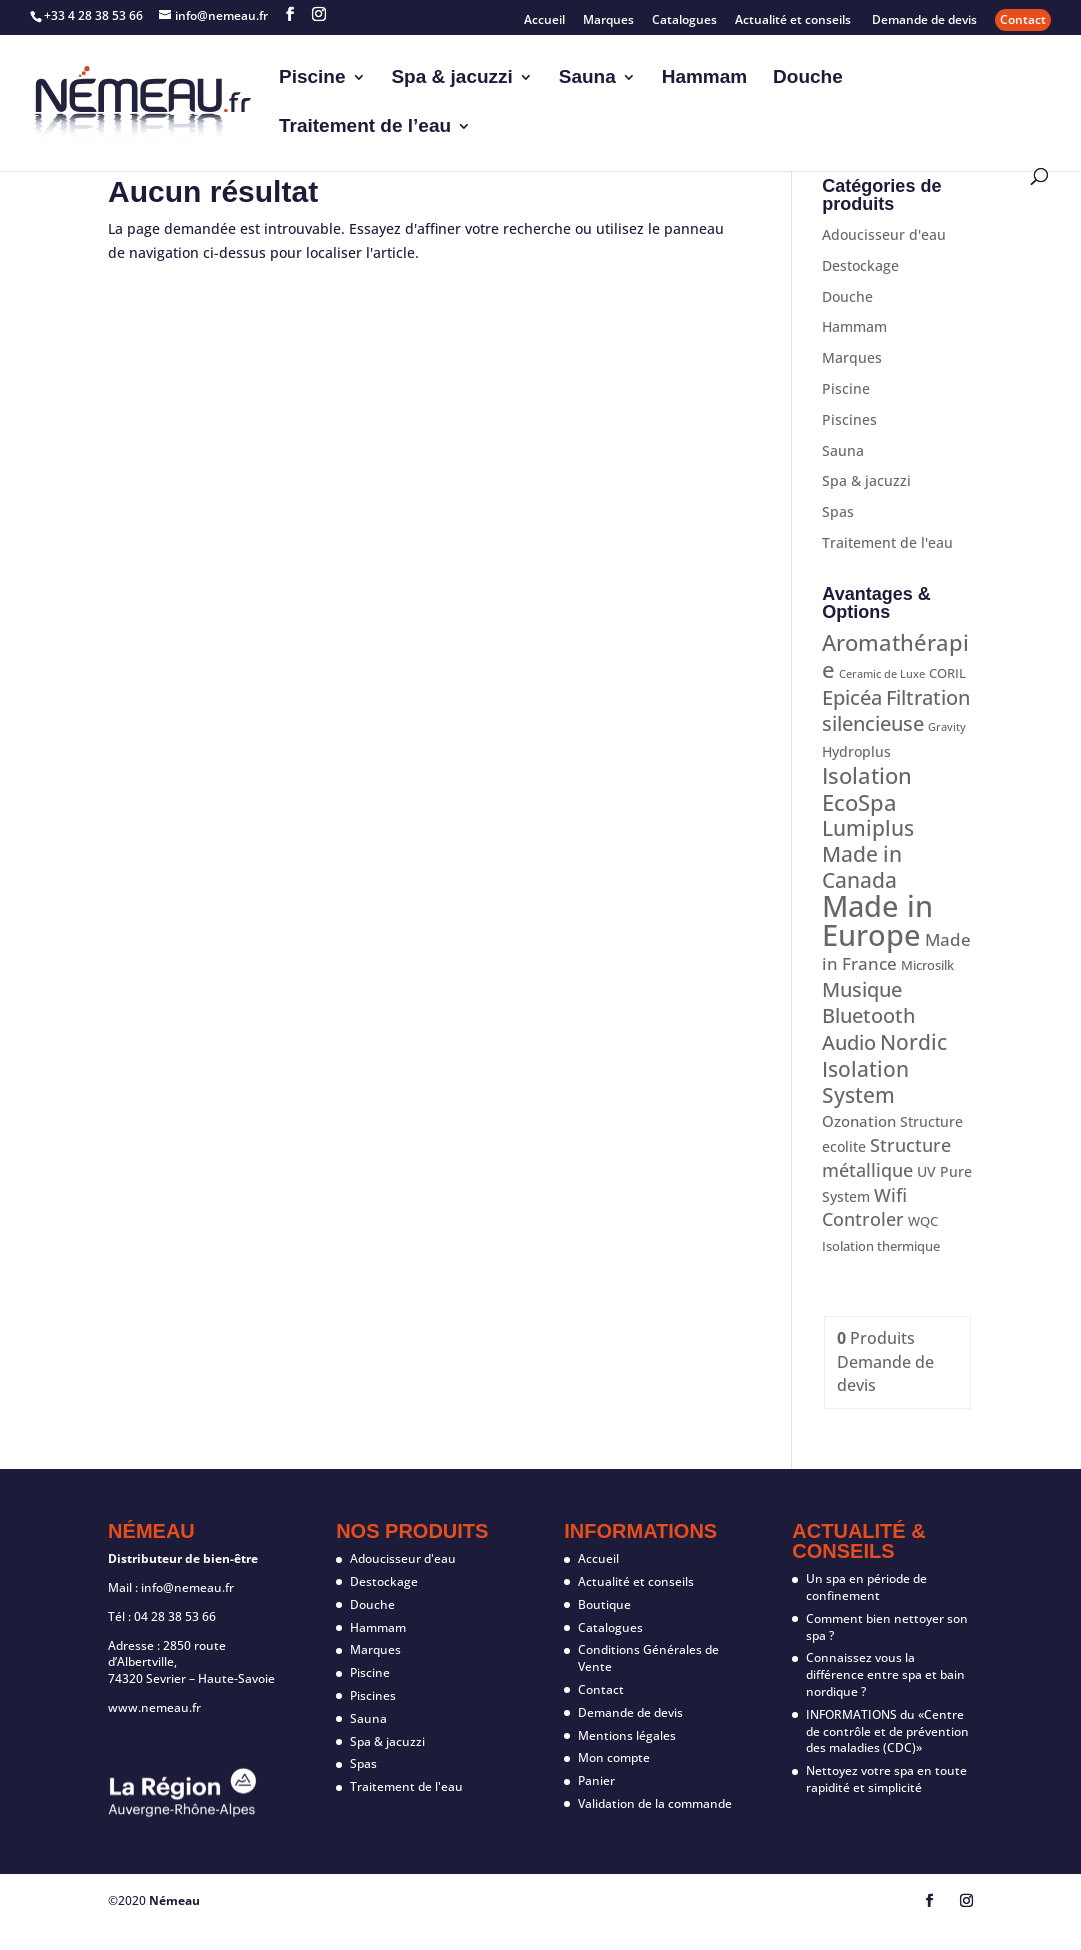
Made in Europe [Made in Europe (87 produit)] (877, 920)
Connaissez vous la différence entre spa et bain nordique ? (885, 1674)
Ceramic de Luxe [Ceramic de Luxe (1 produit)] (882, 674)
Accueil (544, 21)
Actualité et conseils (794, 21)
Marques (608, 21)
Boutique (604, 1604)
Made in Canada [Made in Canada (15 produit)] (862, 867)
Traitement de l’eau (365, 127)
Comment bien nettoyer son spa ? (887, 1627)
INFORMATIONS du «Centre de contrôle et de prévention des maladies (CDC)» (887, 1731)
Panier (596, 1780)
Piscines (849, 419)
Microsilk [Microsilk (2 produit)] (927, 965)
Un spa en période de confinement (866, 1587)
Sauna (587, 78)
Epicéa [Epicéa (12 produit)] (852, 697)
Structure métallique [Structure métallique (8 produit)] (886, 1157)
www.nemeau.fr (154, 1707)
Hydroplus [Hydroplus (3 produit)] (856, 751)
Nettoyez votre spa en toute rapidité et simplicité (886, 1779)
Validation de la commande (655, 1803)
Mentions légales (627, 1735)
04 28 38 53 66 (175, 1616)
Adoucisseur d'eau (884, 234)
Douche (808, 78)
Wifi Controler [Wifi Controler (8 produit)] (864, 1207)
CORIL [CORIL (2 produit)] (947, 673)
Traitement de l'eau (887, 542)
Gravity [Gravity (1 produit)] (947, 727)
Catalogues (684, 21)
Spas (838, 511)
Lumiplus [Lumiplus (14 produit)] (868, 828)
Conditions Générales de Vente (648, 1658)
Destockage (860, 265)
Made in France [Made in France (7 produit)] (896, 951)
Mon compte (614, 1757)
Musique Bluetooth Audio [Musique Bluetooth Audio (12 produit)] (868, 1016)
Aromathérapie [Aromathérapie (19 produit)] (895, 655)
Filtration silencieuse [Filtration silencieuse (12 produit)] (896, 710)
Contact (1023, 19)
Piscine (312, 78)
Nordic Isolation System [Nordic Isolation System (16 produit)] (884, 1068)
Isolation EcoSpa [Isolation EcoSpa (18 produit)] (867, 789)
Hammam (705, 78)
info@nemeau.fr (187, 1587)
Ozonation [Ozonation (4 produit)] (859, 1121)
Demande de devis (924, 21)
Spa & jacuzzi (451, 78)
